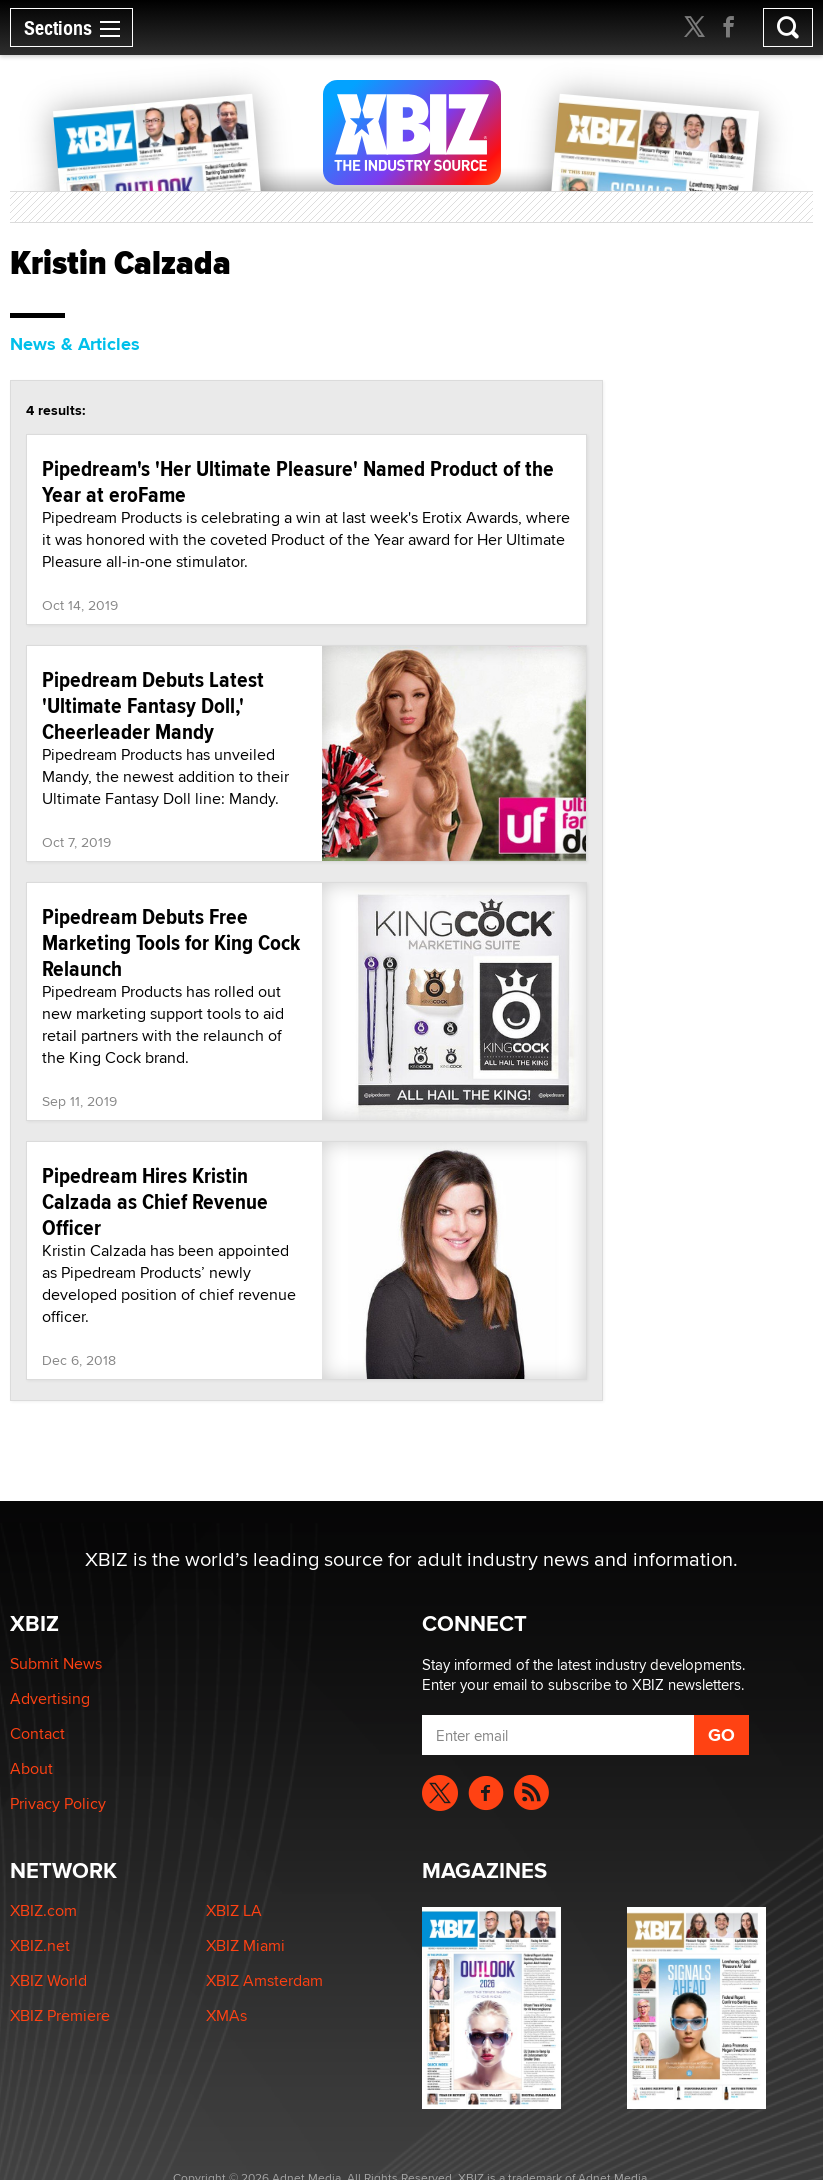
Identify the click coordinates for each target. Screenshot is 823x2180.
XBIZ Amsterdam (264, 1980)
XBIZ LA (234, 1910)
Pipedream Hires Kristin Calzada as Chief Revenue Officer (155, 1201)
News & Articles (75, 344)
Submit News (56, 1663)
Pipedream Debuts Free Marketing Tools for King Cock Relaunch (171, 942)
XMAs (226, 2015)
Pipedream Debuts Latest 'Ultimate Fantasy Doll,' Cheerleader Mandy (153, 705)
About (31, 1768)
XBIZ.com (43, 1910)
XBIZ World (48, 1980)
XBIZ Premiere (60, 2015)
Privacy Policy (58, 1803)
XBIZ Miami (245, 1945)
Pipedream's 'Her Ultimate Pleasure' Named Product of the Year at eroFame (298, 481)
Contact (37, 1733)
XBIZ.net (40, 1945)
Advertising (50, 1698)
